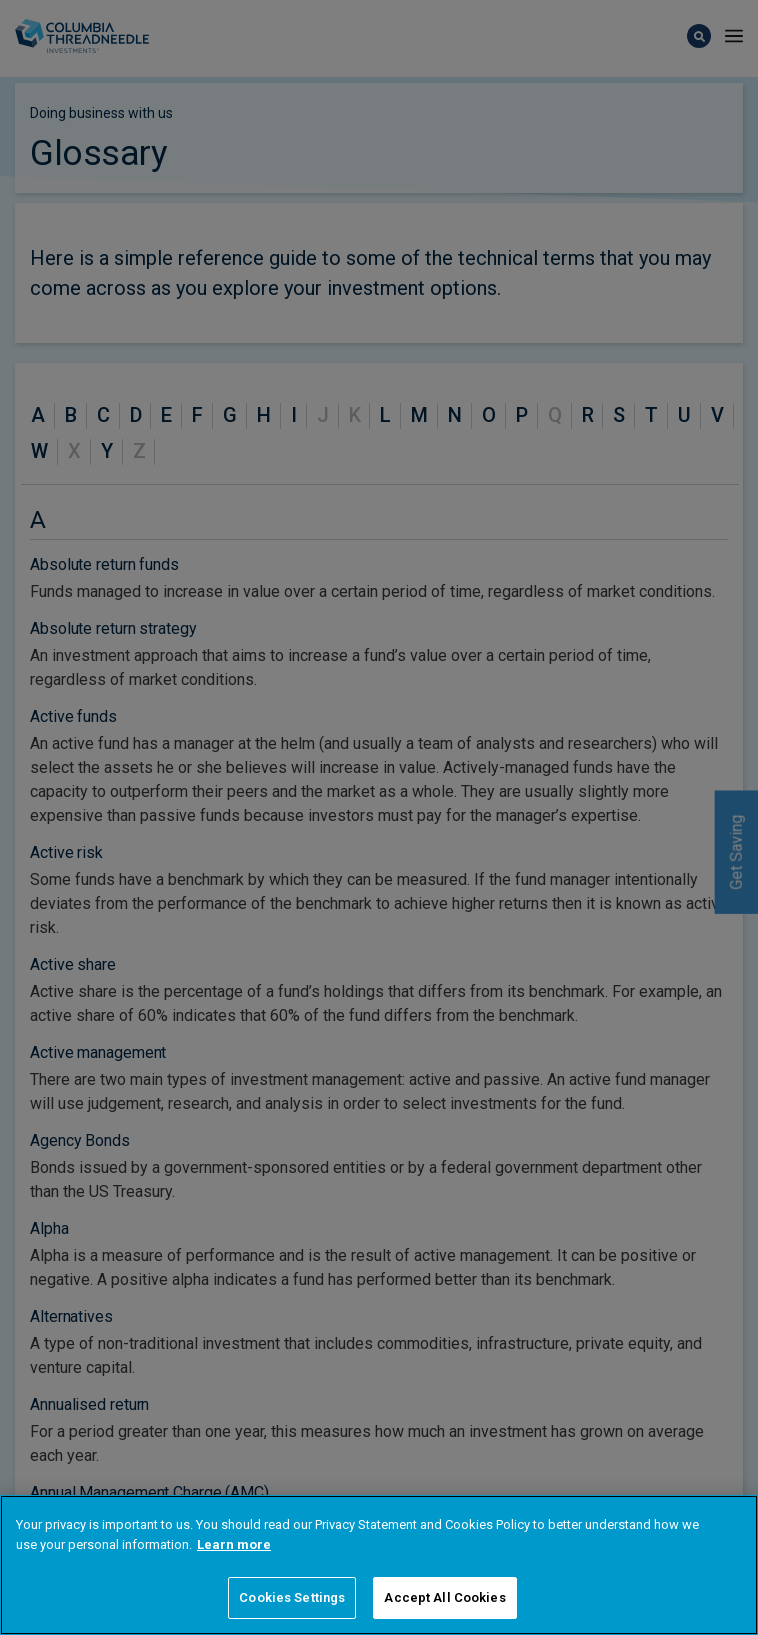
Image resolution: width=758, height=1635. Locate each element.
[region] (379, 1565)
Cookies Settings (292, 1597)
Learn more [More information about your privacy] (234, 1544)
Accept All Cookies (444, 1597)
